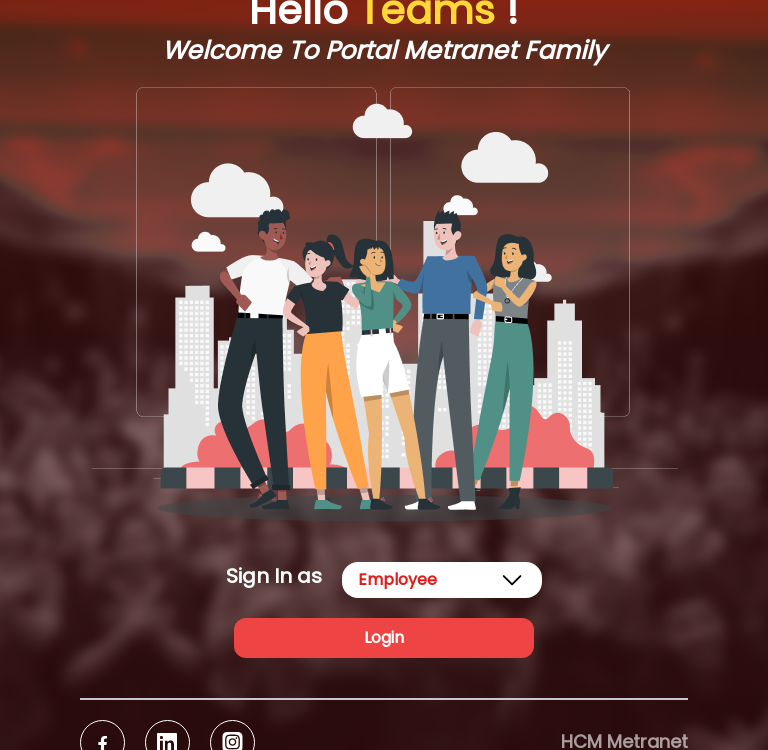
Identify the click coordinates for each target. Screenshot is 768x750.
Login (384, 637)
